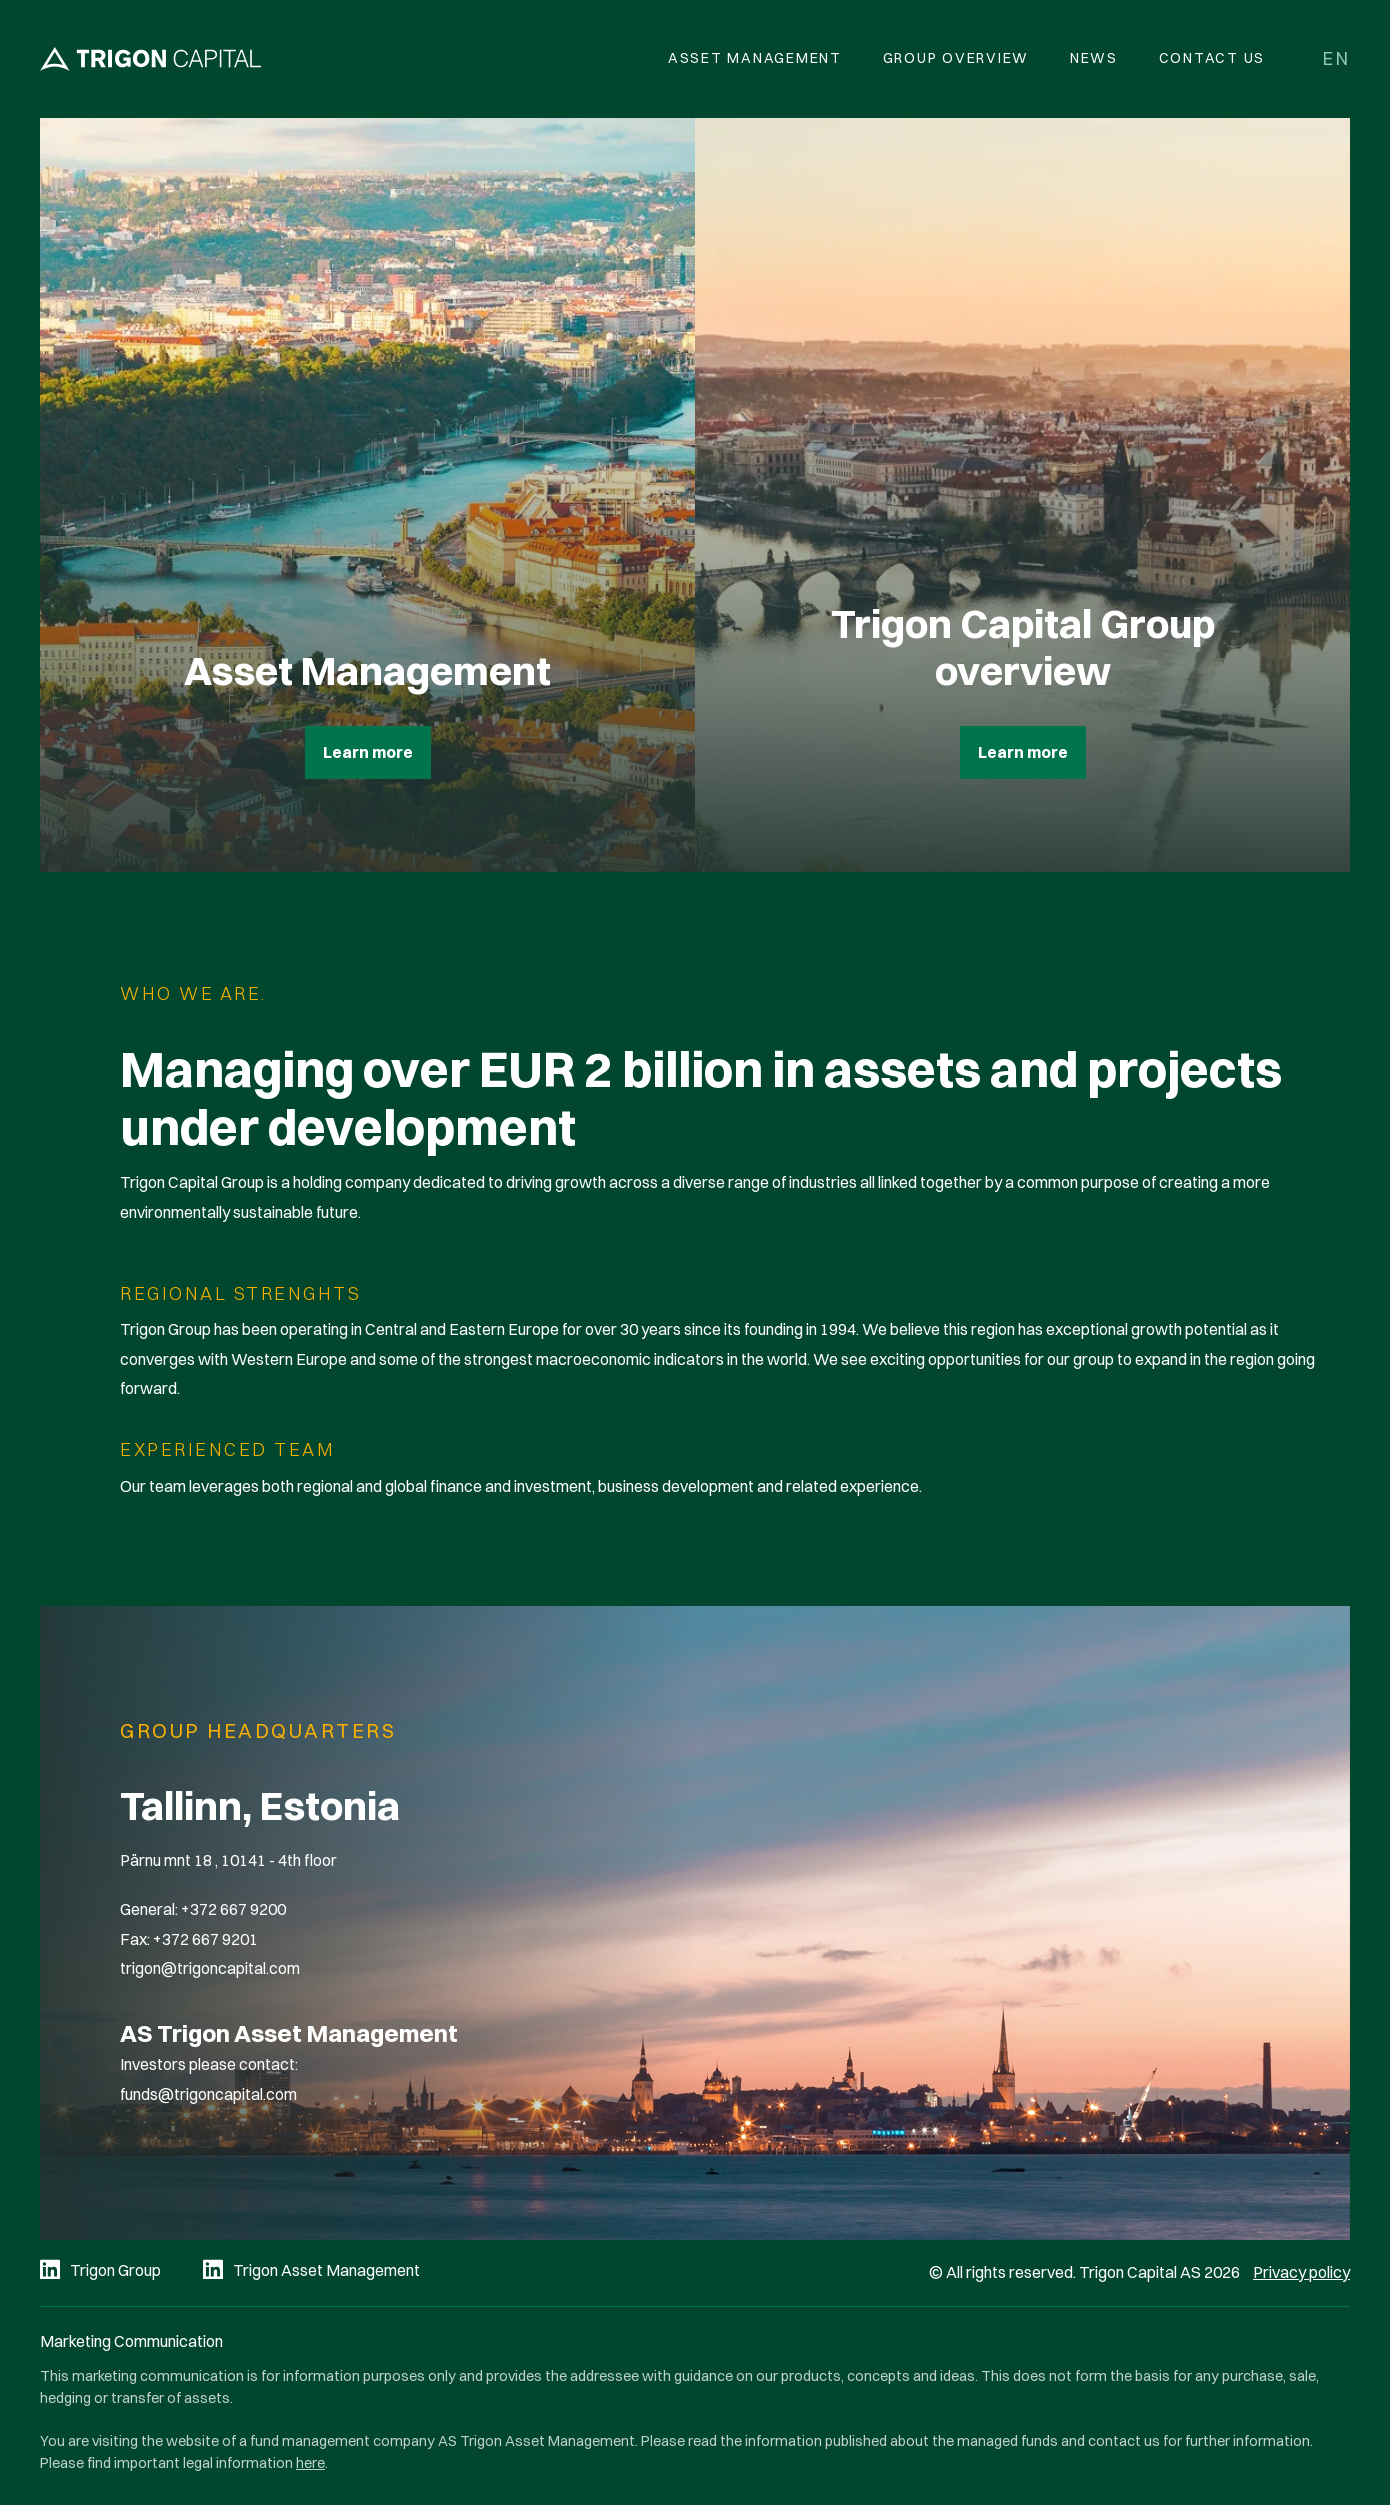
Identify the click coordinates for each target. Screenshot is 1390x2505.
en (1336, 58)
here (310, 2463)
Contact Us (1212, 58)
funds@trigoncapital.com (208, 2094)
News (1094, 58)
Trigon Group (115, 2270)
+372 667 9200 (233, 1909)
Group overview (956, 58)
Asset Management (755, 58)
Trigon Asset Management (326, 2270)
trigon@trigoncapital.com (210, 1968)
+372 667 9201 (205, 1939)
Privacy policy (1301, 2272)
